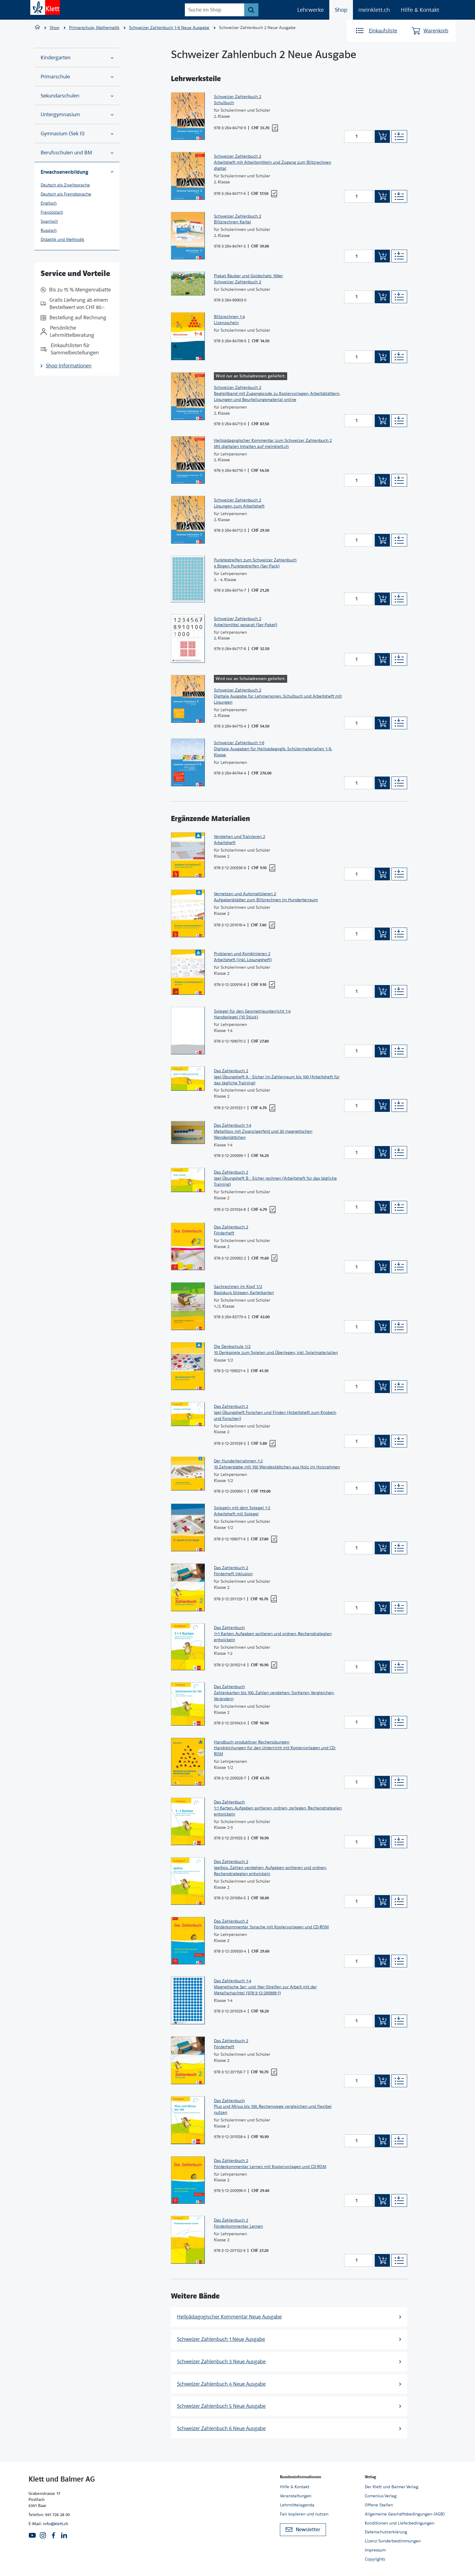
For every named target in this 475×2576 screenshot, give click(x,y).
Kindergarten (77, 57)
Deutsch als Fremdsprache (66, 194)
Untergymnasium (77, 114)
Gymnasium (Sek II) (77, 133)
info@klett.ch (55, 2523)
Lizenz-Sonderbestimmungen (393, 2541)
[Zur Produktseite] (188, 116)
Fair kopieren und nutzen (304, 2514)
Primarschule (77, 77)
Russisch (49, 230)
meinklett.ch (374, 10)
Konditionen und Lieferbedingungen (399, 2523)
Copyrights (375, 2559)
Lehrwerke (310, 10)
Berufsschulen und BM (77, 153)
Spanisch (49, 221)
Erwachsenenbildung (77, 172)
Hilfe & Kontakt (420, 10)
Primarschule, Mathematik (94, 27)
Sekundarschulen (77, 96)
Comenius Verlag (381, 2496)
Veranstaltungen (295, 2496)
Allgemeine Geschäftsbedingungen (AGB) (405, 2514)
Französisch (52, 212)
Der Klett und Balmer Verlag (391, 2486)
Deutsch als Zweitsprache (65, 185)
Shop (341, 10)
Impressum (375, 2550)
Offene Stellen (379, 2505)
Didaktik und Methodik (62, 239)
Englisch (49, 203)
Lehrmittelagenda (297, 2505)
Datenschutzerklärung (386, 2532)
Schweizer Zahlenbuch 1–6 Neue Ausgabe (169, 27)
